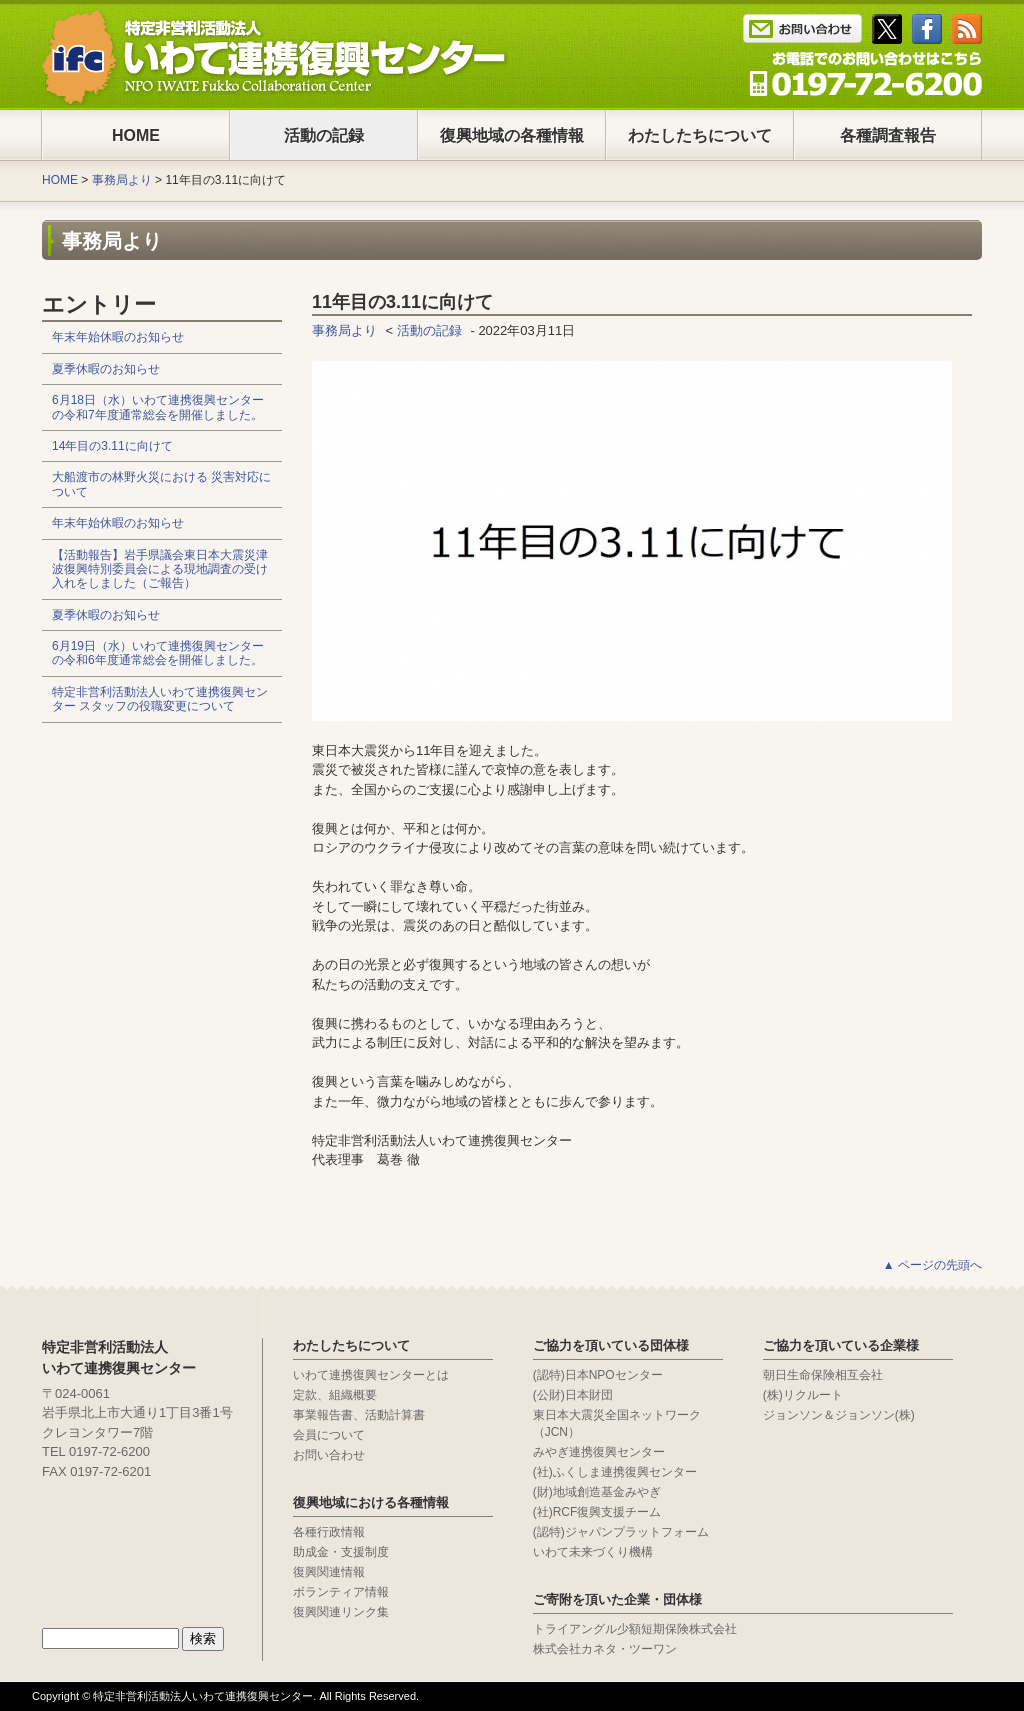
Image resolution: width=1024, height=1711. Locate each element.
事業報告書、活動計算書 (359, 1415)
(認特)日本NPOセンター (598, 1375)
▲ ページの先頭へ (932, 1265)
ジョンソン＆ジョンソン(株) (839, 1415)
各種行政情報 (329, 1532)
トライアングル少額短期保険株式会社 (635, 1629)
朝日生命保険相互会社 (823, 1375)
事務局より (122, 180)
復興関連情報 (329, 1572)
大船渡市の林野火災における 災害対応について (161, 484)
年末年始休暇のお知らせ (118, 337)
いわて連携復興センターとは (371, 1375)
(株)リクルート (803, 1395)
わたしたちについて (700, 135)
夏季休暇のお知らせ (106, 369)
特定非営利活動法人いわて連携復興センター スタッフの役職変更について (160, 699)
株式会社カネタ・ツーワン (605, 1649)
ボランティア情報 (341, 1592)
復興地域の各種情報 (512, 135)
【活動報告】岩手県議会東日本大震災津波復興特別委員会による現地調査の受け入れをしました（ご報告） (160, 569)
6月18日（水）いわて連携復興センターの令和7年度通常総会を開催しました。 (158, 407)
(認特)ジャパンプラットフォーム (621, 1532)
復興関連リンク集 (341, 1612)
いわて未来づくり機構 (593, 1552)
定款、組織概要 (335, 1395)
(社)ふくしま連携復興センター (615, 1472)
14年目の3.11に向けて (112, 446)
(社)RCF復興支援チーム (597, 1512)
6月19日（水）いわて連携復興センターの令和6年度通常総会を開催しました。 (158, 653)
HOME (136, 135)
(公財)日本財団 (573, 1395)
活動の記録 (324, 135)
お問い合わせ (329, 1455)
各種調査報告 (888, 135)
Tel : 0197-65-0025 (865, 73)
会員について (329, 1435)
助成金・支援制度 (341, 1552)
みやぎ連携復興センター (599, 1452)
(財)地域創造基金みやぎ (597, 1492)
